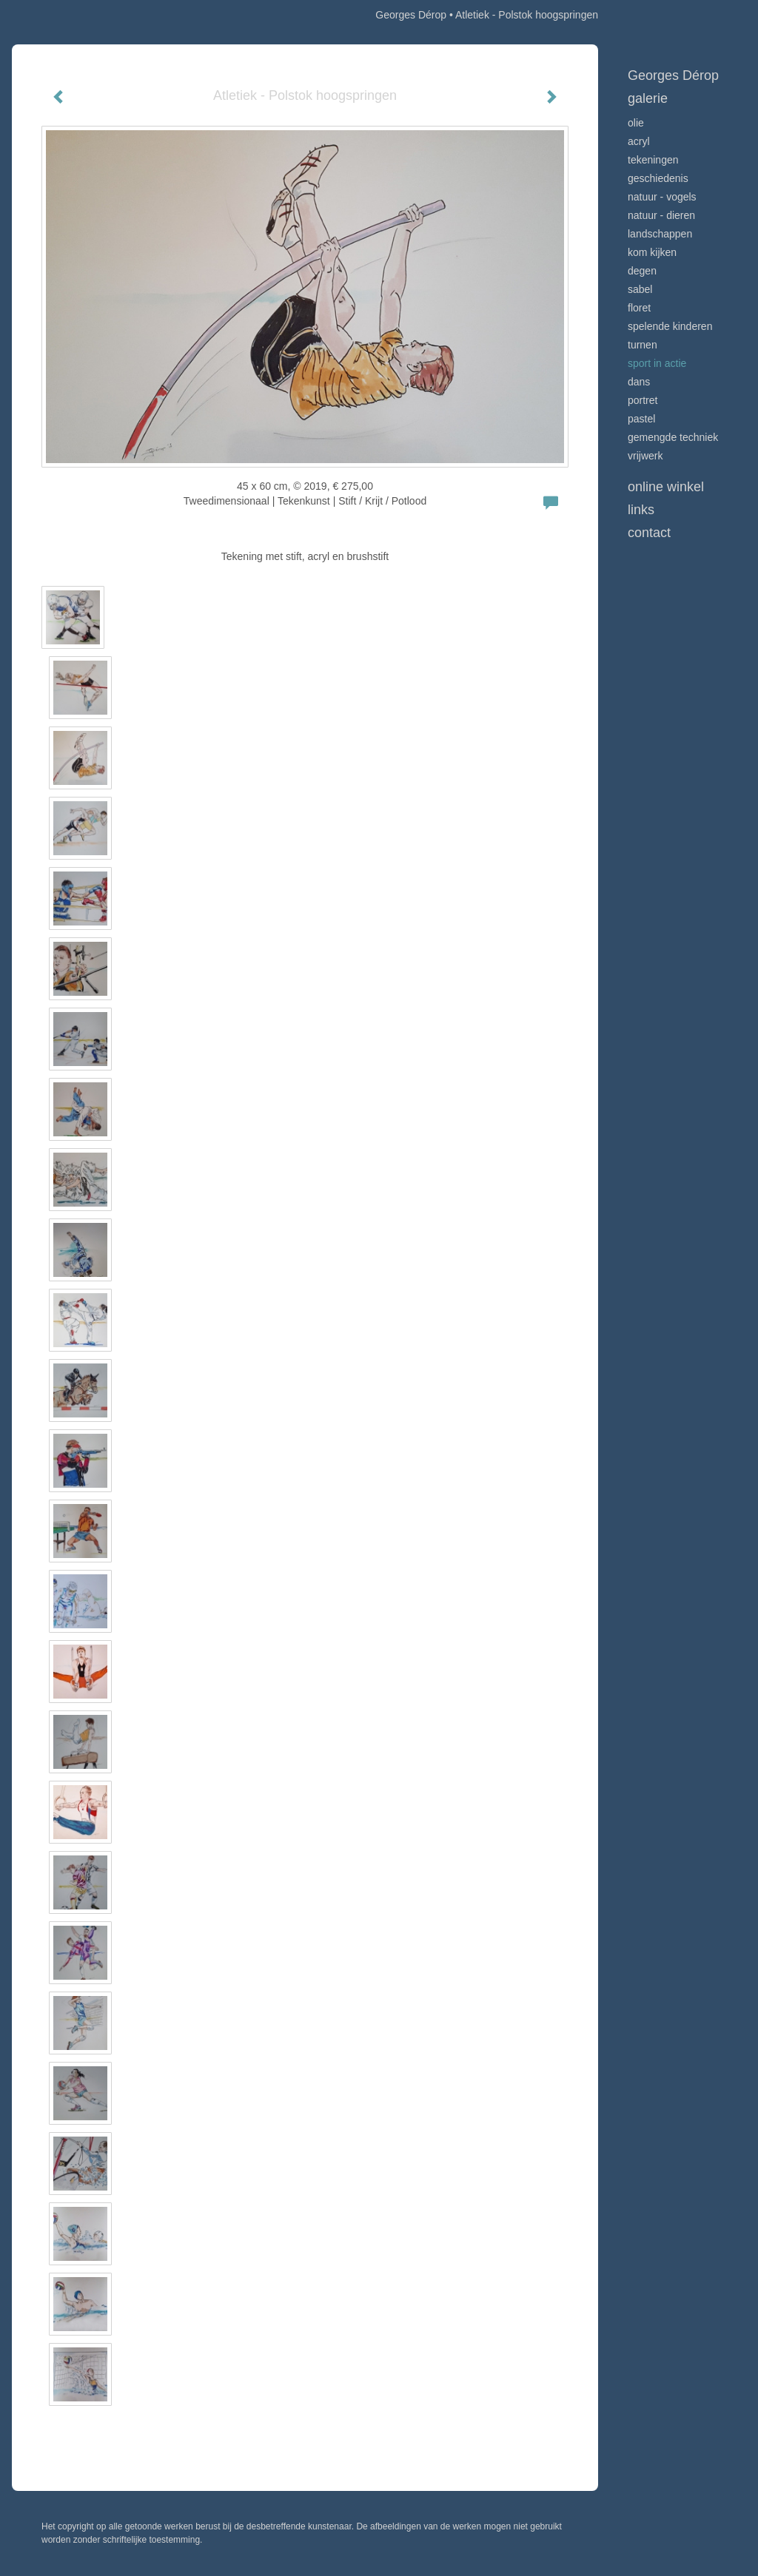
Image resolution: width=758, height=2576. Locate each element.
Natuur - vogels (662, 197)
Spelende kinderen (670, 326)
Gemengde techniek (673, 437)
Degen (642, 271)
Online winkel (666, 486)
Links (641, 509)
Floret (639, 308)
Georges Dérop (410, 15)
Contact (649, 532)
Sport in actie (657, 363)
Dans (639, 382)
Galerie (648, 98)
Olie (636, 123)
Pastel (641, 419)
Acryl (639, 141)
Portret (642, 400)
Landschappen (660, 234)
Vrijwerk (645, 456)
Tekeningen (653, 160)
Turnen (642, 345)
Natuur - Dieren (661, 215)
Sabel (640, 289)
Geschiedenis (658, 178)
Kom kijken (652, 252)
